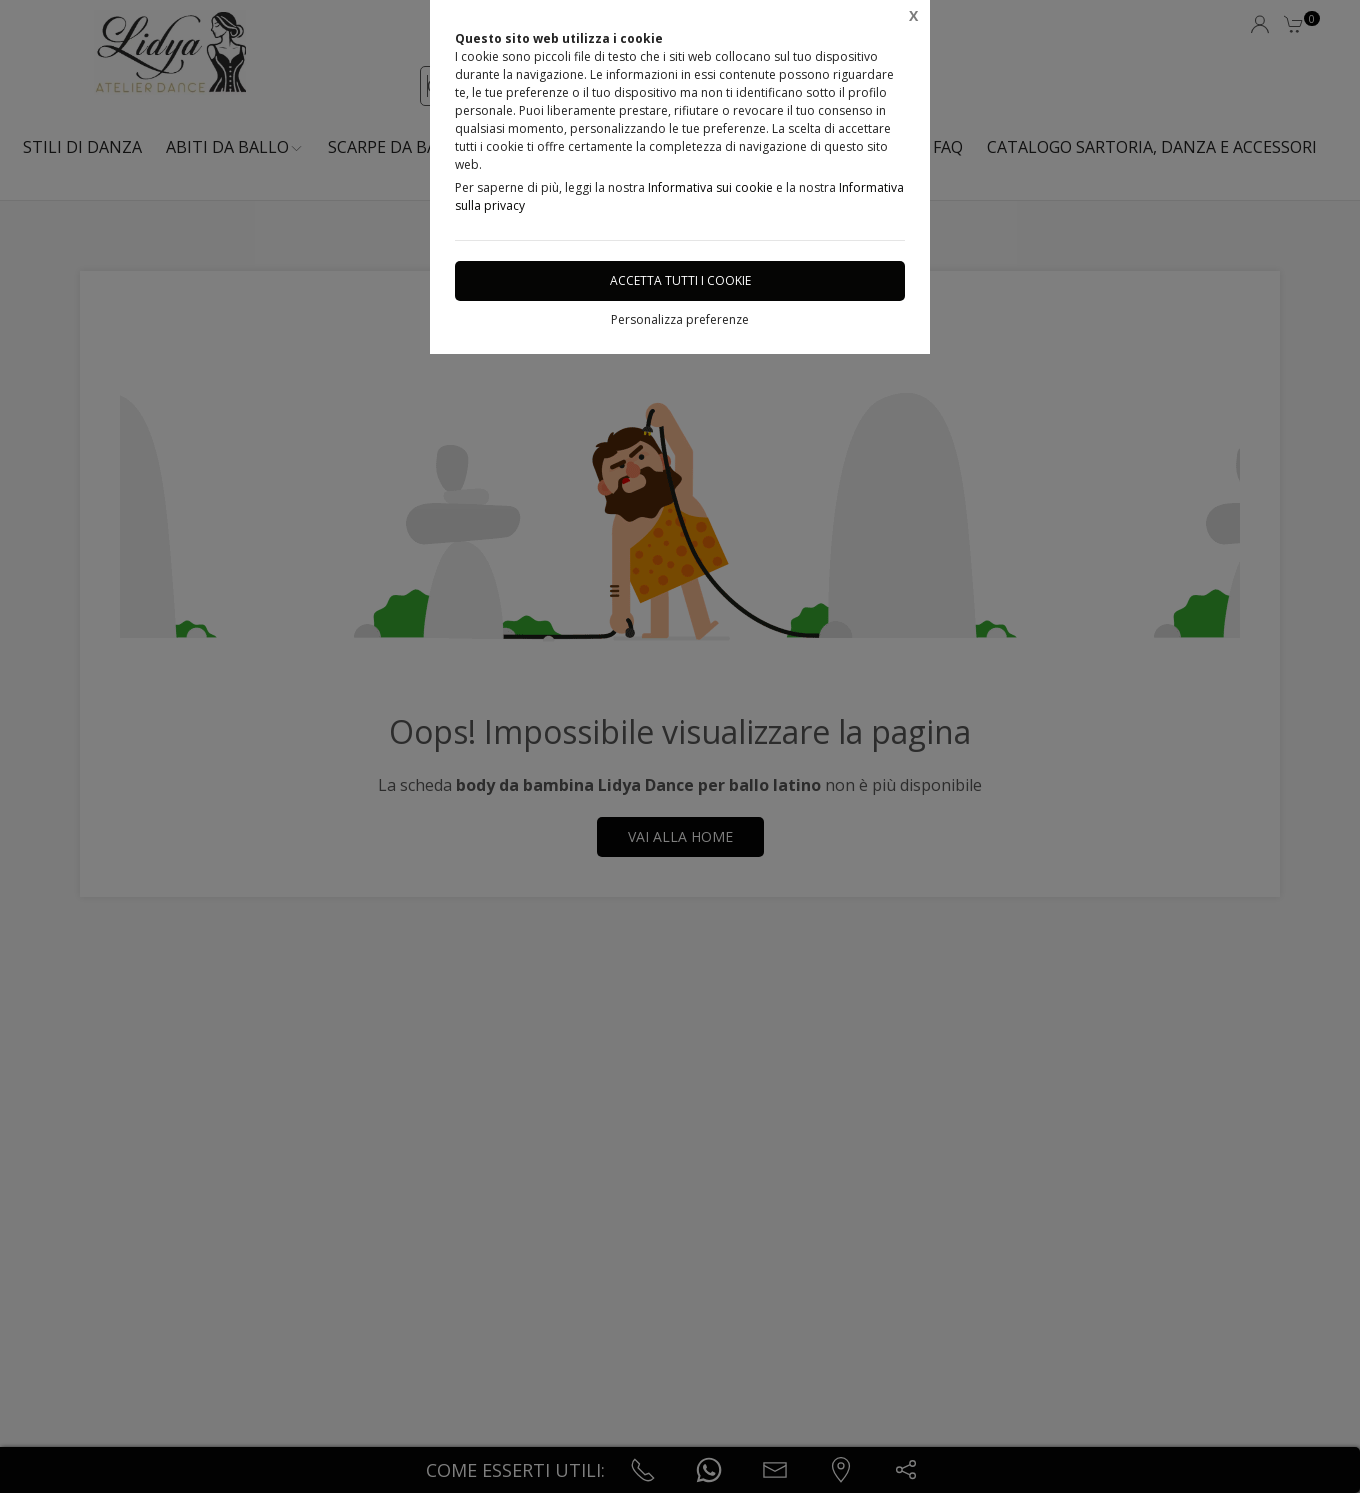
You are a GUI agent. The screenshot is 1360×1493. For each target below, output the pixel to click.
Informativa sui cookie (710, 187)
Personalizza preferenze (680, 319)
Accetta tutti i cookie (680, 280)
